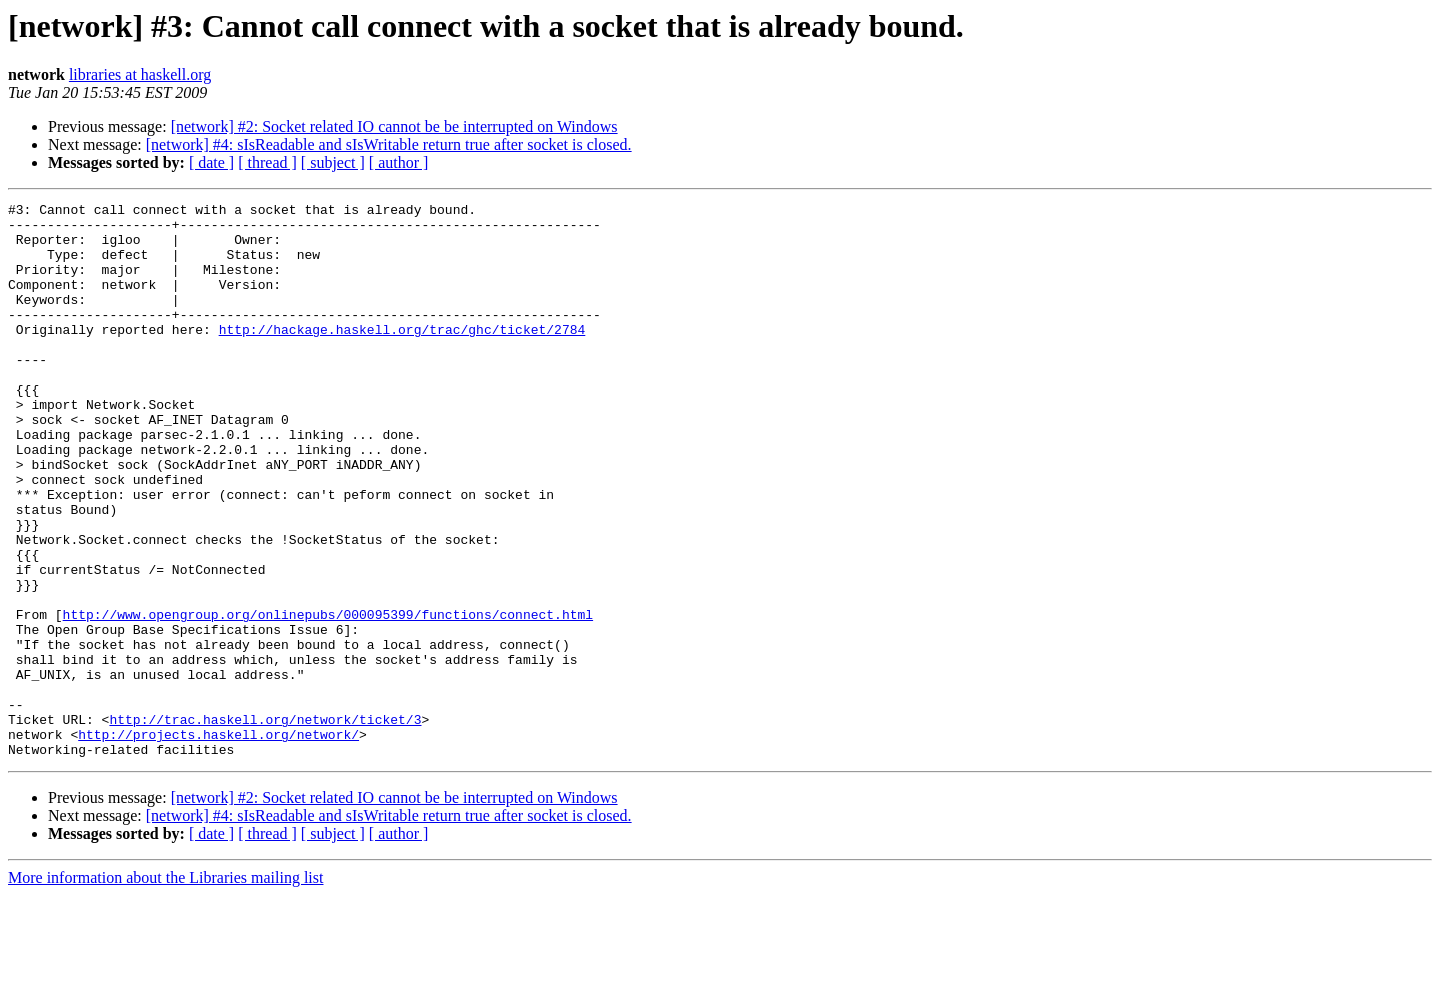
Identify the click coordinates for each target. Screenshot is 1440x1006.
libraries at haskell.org (140, 74)
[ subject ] (333, 162)
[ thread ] (267, 162)
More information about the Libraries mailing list (165, 988)
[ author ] (399, 162)
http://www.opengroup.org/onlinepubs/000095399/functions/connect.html (328, 698)
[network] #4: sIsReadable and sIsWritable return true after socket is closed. (389, 144)
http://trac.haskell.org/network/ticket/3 (265, 824)
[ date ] (211, 162)
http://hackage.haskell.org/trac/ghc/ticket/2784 (402, 356)
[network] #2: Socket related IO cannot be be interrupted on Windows (394, 126)
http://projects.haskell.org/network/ (218, 842)
